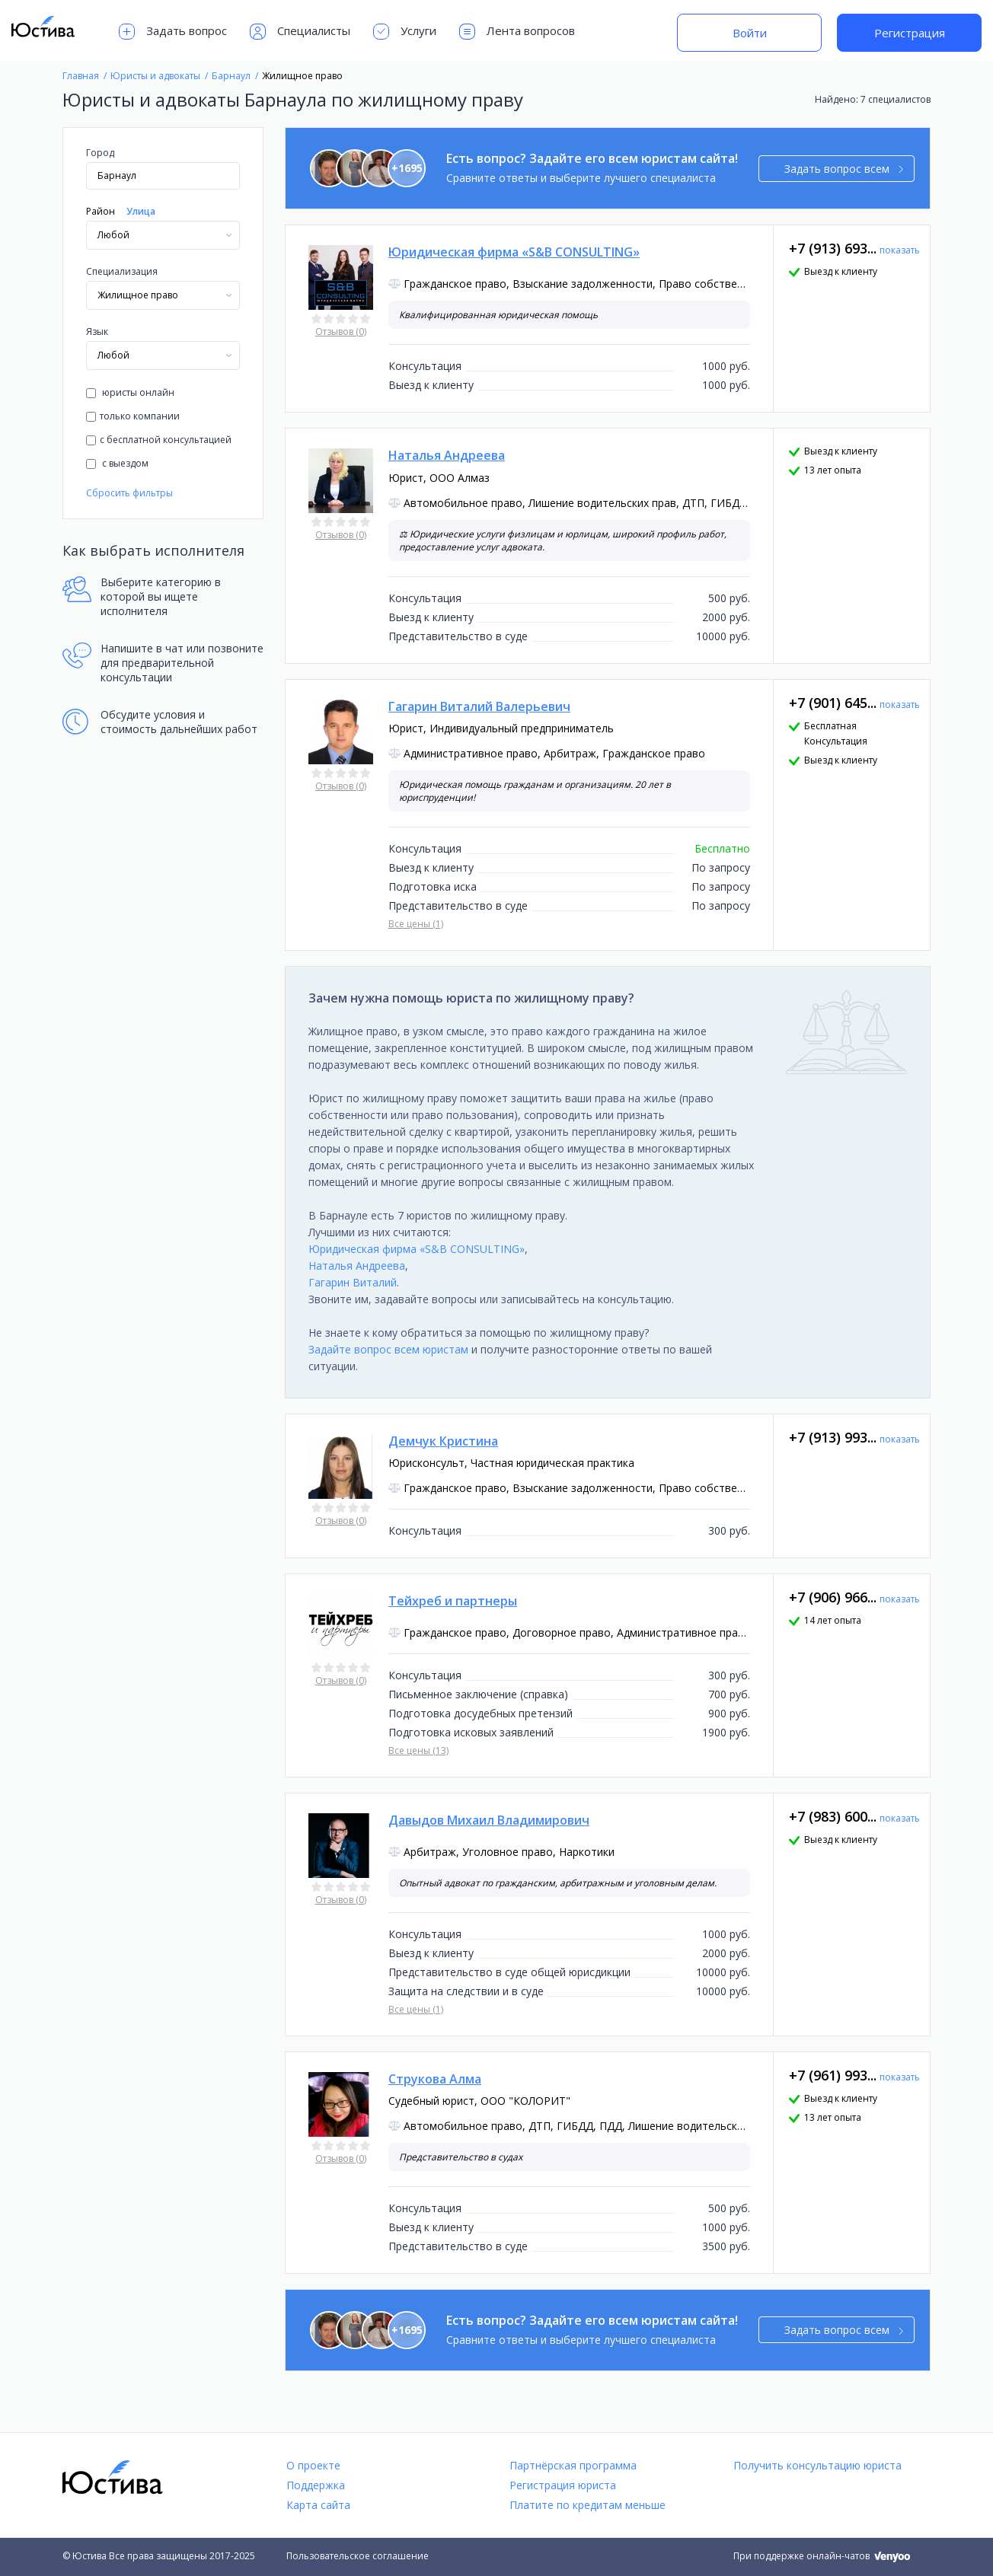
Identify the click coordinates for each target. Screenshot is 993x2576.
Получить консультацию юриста (817, 2465)
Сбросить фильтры (129, 492)
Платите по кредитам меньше (587, 2505)
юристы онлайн (130, 392)
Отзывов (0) (340, 331)
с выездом (117, 463)
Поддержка (315, 2485)
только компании (133, 416)
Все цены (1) (415, 923)
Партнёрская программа (573, 2465)
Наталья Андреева (356, 1265)
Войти (750, 32)
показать (900, 250)
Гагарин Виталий (352, 1282)
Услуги (404, 31)
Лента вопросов (517, 31)
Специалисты (300, 31)
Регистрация (909, 32)
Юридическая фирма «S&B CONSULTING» (416, 1249)
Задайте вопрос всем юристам (388, 1349)
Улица (140, 211)
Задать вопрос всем (844, 168)
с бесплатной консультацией (158, 439)
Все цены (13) (418, 1750)
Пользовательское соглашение (357, 2555)
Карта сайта (318, 2505)
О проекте (313, 2465)
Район (100, 211)
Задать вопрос (173, 31)
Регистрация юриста (562, 2485)
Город (100, 152)
